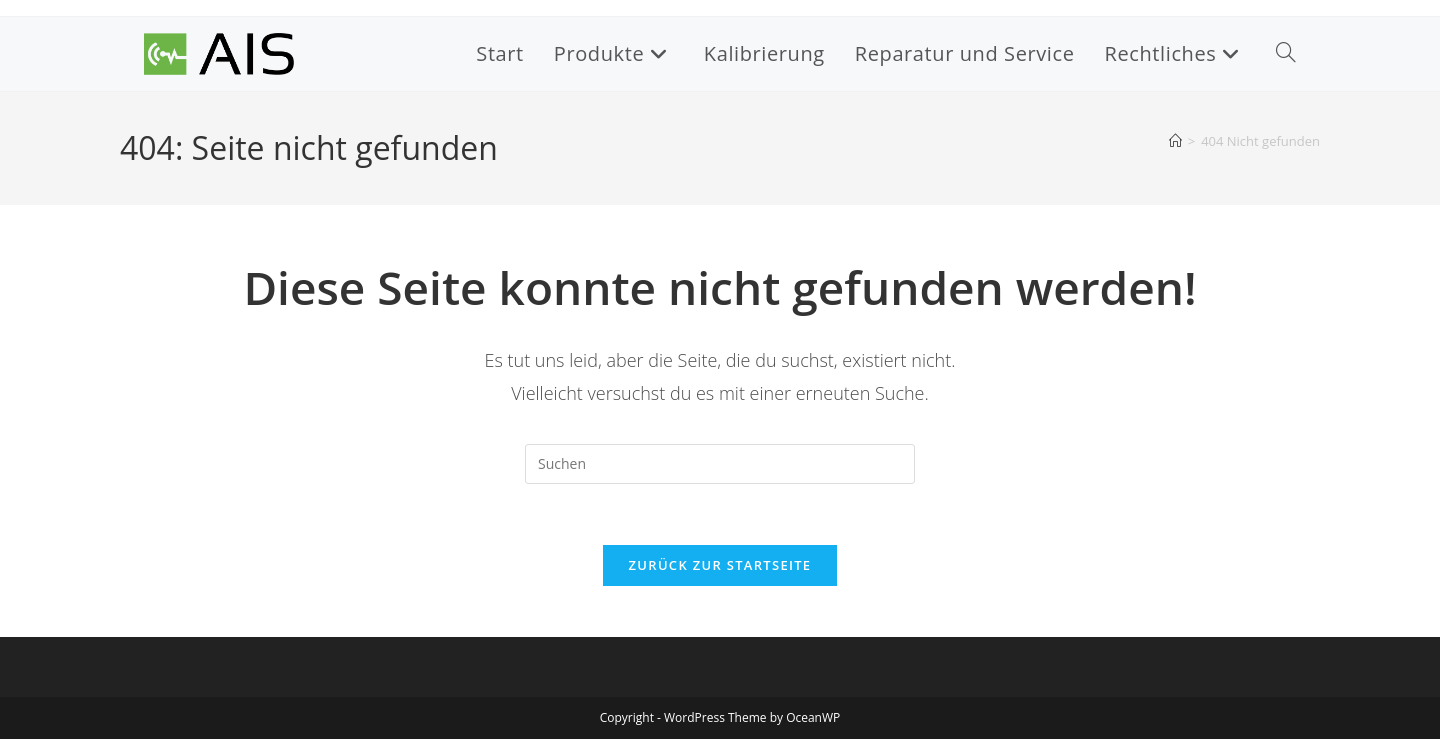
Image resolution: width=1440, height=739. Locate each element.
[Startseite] (1175, 141)
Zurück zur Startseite (720, 565)
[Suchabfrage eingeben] (720, 464)
